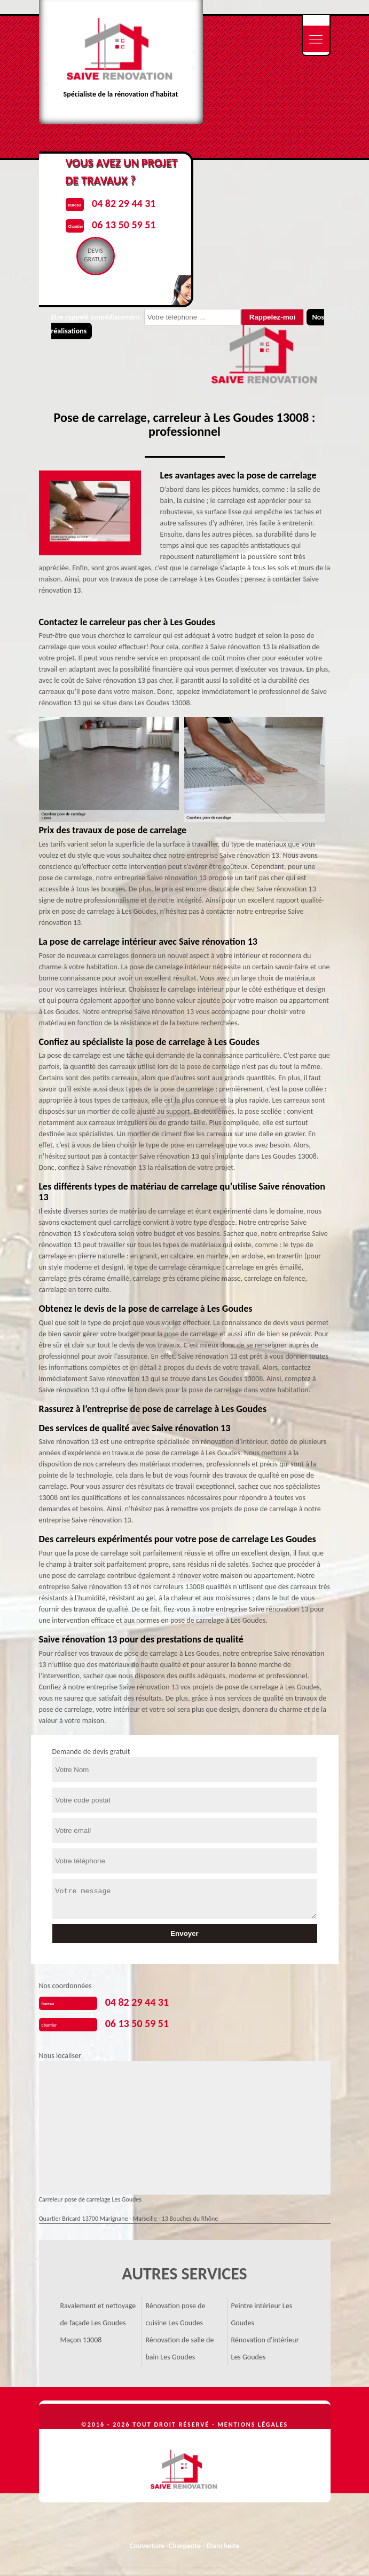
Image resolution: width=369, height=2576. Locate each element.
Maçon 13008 (81, 2339)
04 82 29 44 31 (137, 2002)
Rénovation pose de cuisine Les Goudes (176, 2314)
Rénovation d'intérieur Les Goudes (265, 2348)
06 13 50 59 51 (137, 2023)
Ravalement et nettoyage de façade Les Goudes (98, 2314)
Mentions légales (252, 2424)
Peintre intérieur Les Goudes (262, 2314)
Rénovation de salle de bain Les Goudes (180, 2348)
